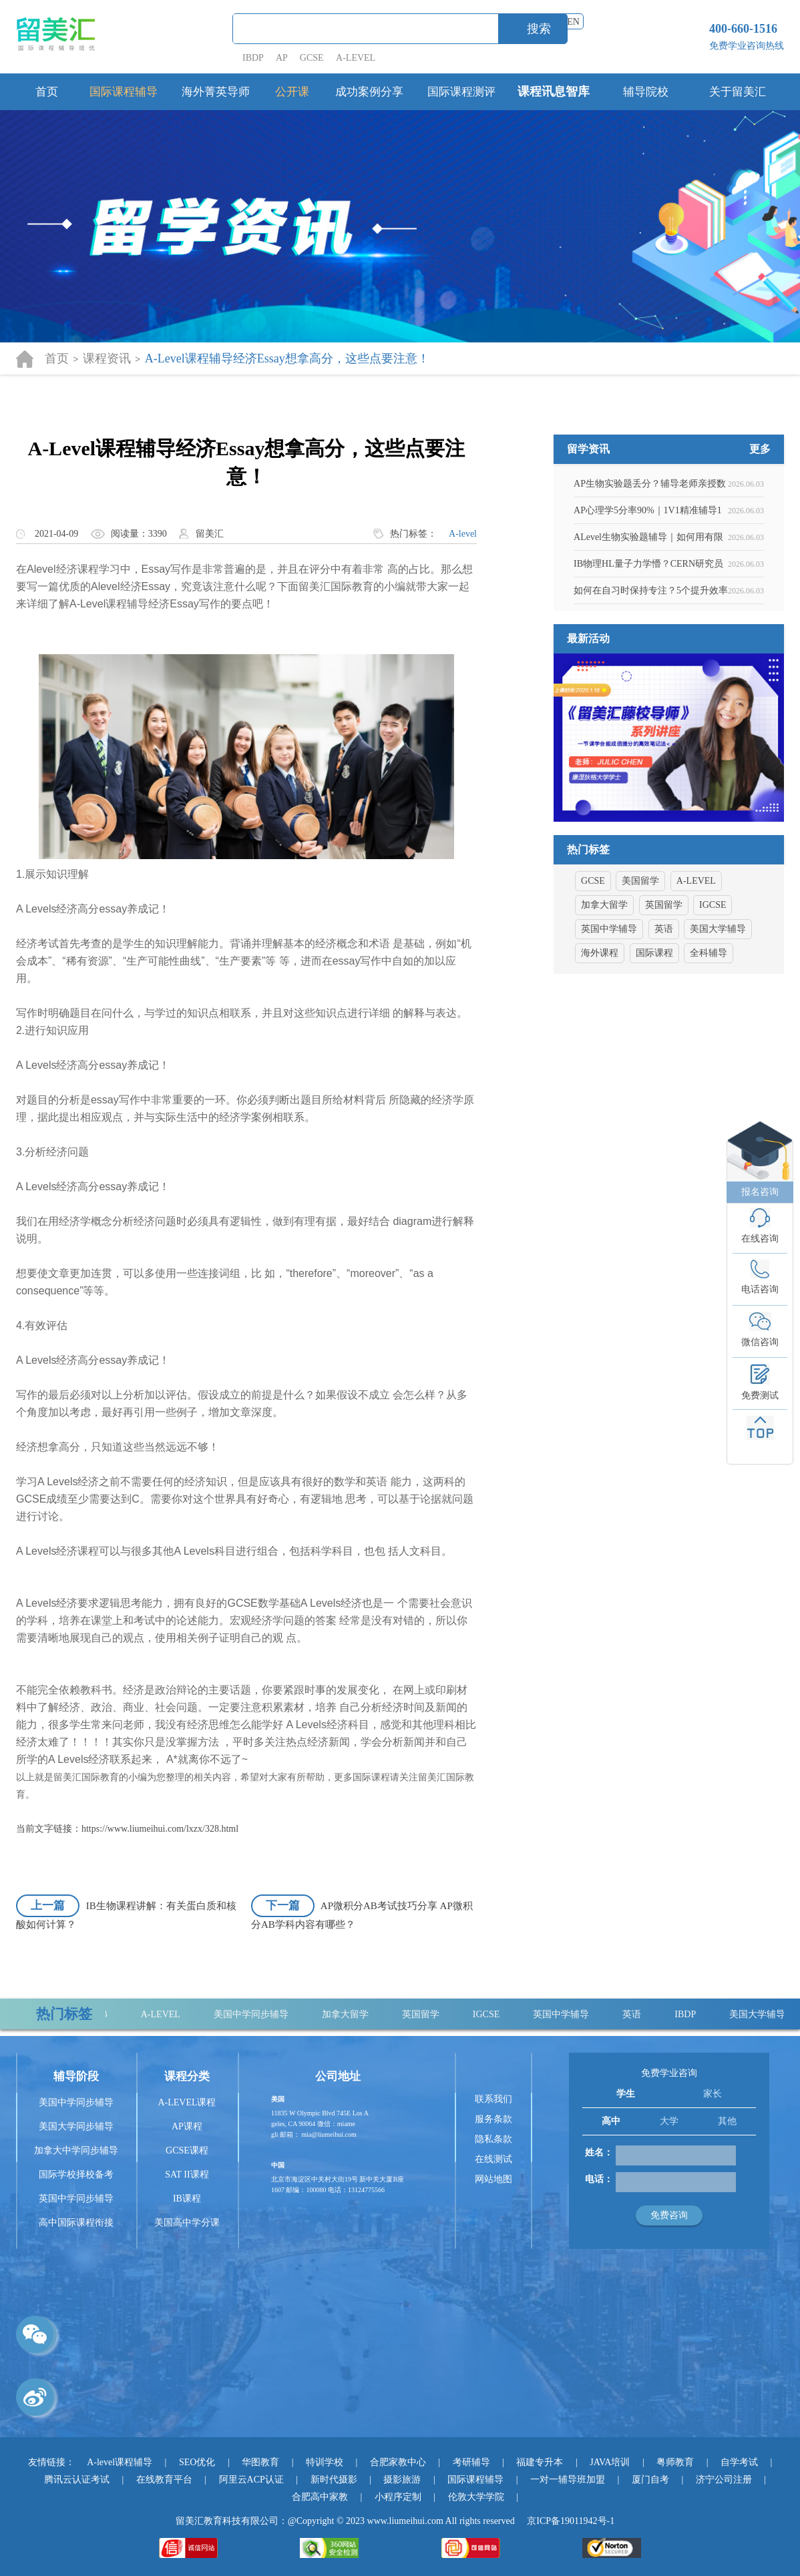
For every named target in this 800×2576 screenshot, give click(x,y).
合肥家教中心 (398, 2462)
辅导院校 (645, 91)
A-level (463, 534)
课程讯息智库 (554, 91)
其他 (727, 2121)
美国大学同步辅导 (76, 2126)
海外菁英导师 (216, 91)
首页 (46, 91)
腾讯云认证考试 (77, 2480)
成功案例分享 (369, 91)
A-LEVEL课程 (187, 2102)
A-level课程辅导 (119, 2462)
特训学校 (324, 2462)
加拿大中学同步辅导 (76, 2150)
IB (113, 2014)
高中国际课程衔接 (76, 2223)
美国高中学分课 (187, 2223)
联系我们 (493, 2099)
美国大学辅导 (768, 2014)
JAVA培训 (610, 2462)
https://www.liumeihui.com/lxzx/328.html (159, 1829)
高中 (611, 2121)
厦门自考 (650, 2480)
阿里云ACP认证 (251, 2480)
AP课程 (187, 2126)
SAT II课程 (186, 2174)
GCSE (312, 58)
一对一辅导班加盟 (567, 2480)
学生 (625, 2094)
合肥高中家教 (320, 2497)
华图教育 (260, 2462)
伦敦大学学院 (476, 2497)
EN (573, 22)
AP (281, 58)
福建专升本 (539, 2462)
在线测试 (493, 2159)
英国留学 (431, 2014)
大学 (669, 2121)
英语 (642, 2014)
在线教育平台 (164, 2480)
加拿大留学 (356, 2014)
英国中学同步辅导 (76, 2199)
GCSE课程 (187, 2150)
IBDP (254, 58)
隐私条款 (493, 2139)
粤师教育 (675, 2462)
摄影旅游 (402, 2480)
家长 (712, 2094)
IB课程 (187, 2199)
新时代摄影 (334, 2480)
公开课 (292, 91)
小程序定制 (398, 2497)
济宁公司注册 (724, 2480)
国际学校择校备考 (76, 2174)
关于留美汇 (737, 91)
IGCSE (496, 2014)
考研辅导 (471, 2462)
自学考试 (739, 2462)
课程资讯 (107, 358)
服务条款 (493, 2119)
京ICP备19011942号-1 (570, 2521)
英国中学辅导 (572, 2014)
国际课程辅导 (123, 91)
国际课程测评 (461, 91)
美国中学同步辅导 (261, 2014)
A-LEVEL (355, 58)
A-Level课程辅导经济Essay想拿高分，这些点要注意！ (287, 358)
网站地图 (493, 2179)
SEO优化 (197, 2462)
